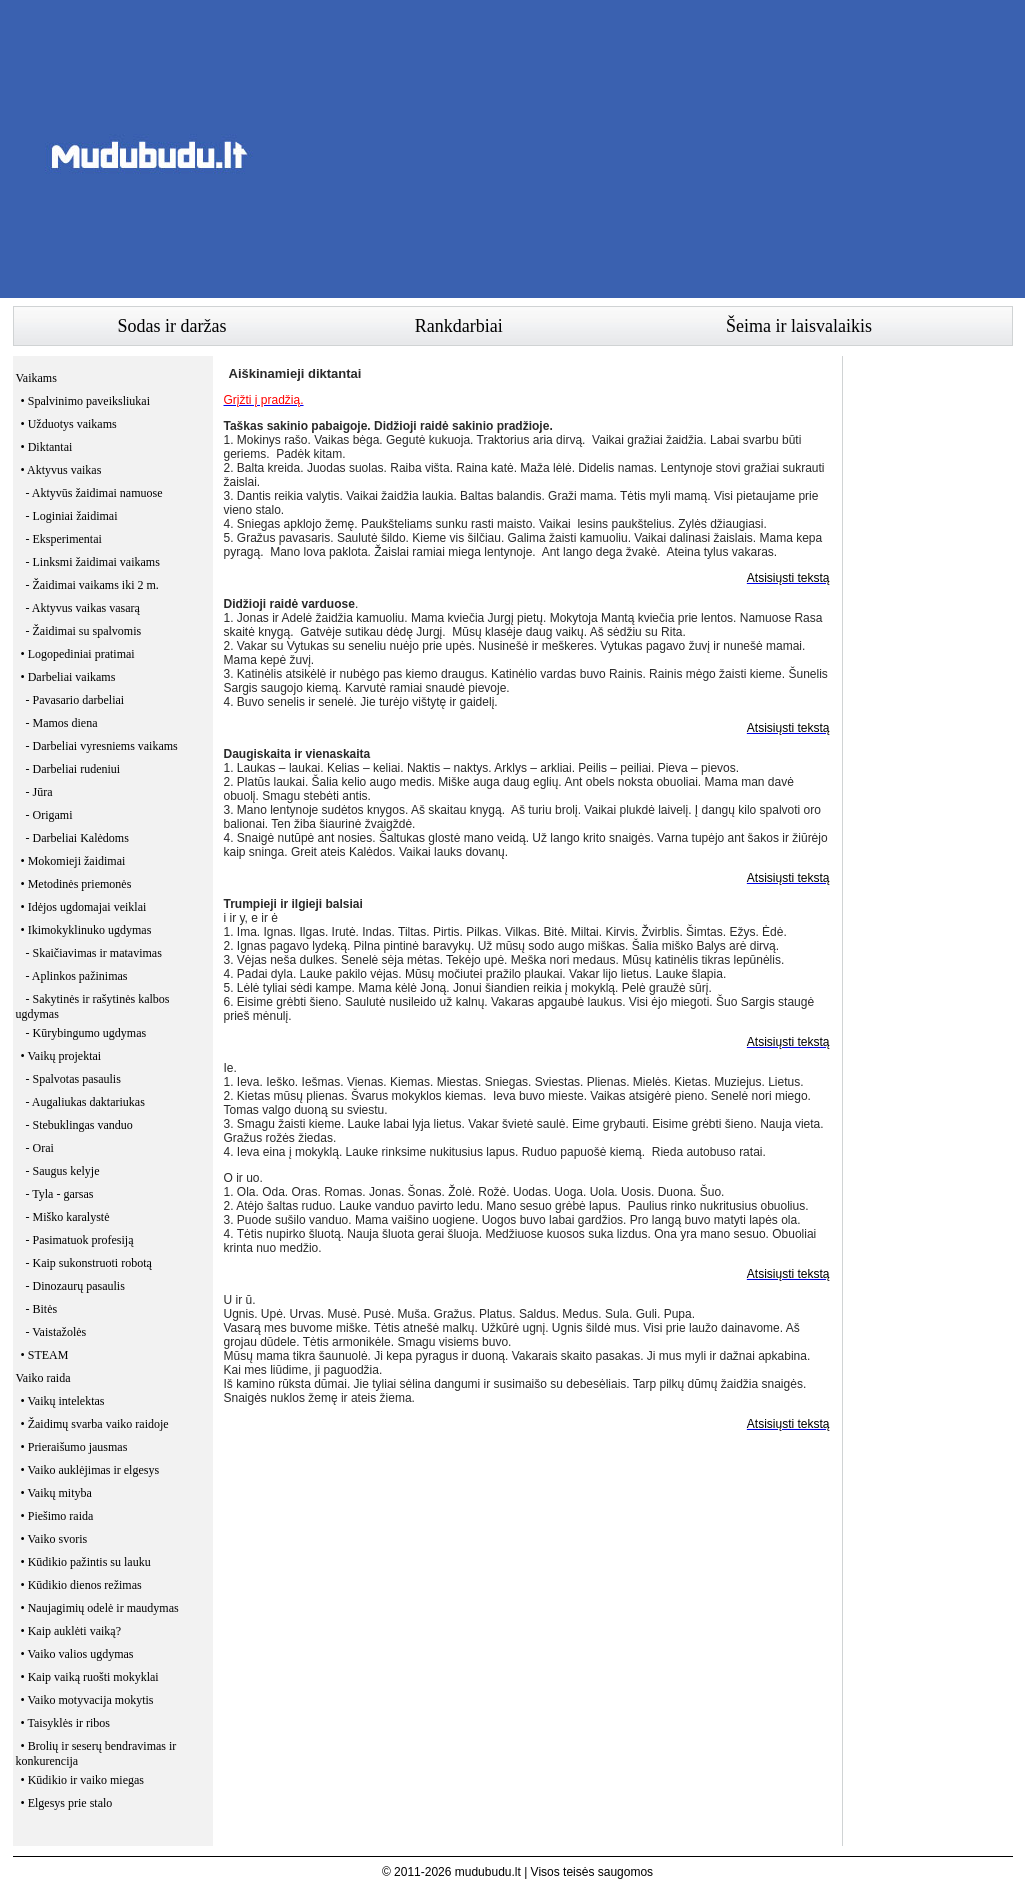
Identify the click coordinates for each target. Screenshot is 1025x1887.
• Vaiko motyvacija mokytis (87, 1700)
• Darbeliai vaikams (68, 677)
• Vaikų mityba (56, 1493)
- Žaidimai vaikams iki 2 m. (92, 585)
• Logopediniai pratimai (78, 654)
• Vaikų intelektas (63, 1401)
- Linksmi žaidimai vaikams (93, 562)
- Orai (40, 1148)
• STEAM (45, 1355)
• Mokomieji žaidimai (73, 861)
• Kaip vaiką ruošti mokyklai (90, 1677)
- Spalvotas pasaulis (73, 1079)
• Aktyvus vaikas (61, 470)
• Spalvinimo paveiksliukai (86, 401)
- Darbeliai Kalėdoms (77, 838)
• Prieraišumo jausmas (74, 1447)
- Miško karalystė (68, 1217)
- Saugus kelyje (63, 1171)
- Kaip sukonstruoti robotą (89, 1263)
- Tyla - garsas (60, 1194)
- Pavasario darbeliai (75, 700)
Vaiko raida (43, 1378)
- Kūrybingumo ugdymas (86, 1033)
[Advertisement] (649, 155)
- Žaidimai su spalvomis (84, 631)
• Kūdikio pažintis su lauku (86, 1562)
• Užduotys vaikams (69, 424)
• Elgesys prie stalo (67, 1803)
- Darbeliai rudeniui (73, 769)
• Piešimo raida (57, 1516)
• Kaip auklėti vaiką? (71, 1631)
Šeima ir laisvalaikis (799, 326)
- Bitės (42, 1309)
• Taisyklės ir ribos (65, 1723)
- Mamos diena (62, 723)
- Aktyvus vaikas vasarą (83, 608)
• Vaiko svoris (54, 1539)
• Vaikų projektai (61, 1056)
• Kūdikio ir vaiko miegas (83, 1780)
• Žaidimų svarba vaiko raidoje (95, 1424)
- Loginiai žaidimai (72, 516)
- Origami (49, 815)
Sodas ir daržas (172, 326)
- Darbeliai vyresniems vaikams (102, 746)
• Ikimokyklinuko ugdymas (86, 930)
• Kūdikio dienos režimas (81, 1585)
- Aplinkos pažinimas (77, 976)
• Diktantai (47, 447)
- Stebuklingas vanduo (79, 1125)
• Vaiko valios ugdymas (77, 1654)
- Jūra (39, 792)
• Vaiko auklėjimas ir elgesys (90, 1470)
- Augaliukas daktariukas (85, 1102)
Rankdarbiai (459, 326)
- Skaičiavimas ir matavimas (94, 953)
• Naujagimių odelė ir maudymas (100, 1608)
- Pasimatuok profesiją (80, 1240)
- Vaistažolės (56, 1332)
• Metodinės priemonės (76, 884)
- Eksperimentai (64, 539)
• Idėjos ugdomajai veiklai (84, 907)
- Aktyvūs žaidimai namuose (94, 493)
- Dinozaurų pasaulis (75, 1286)
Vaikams (36, 378)
